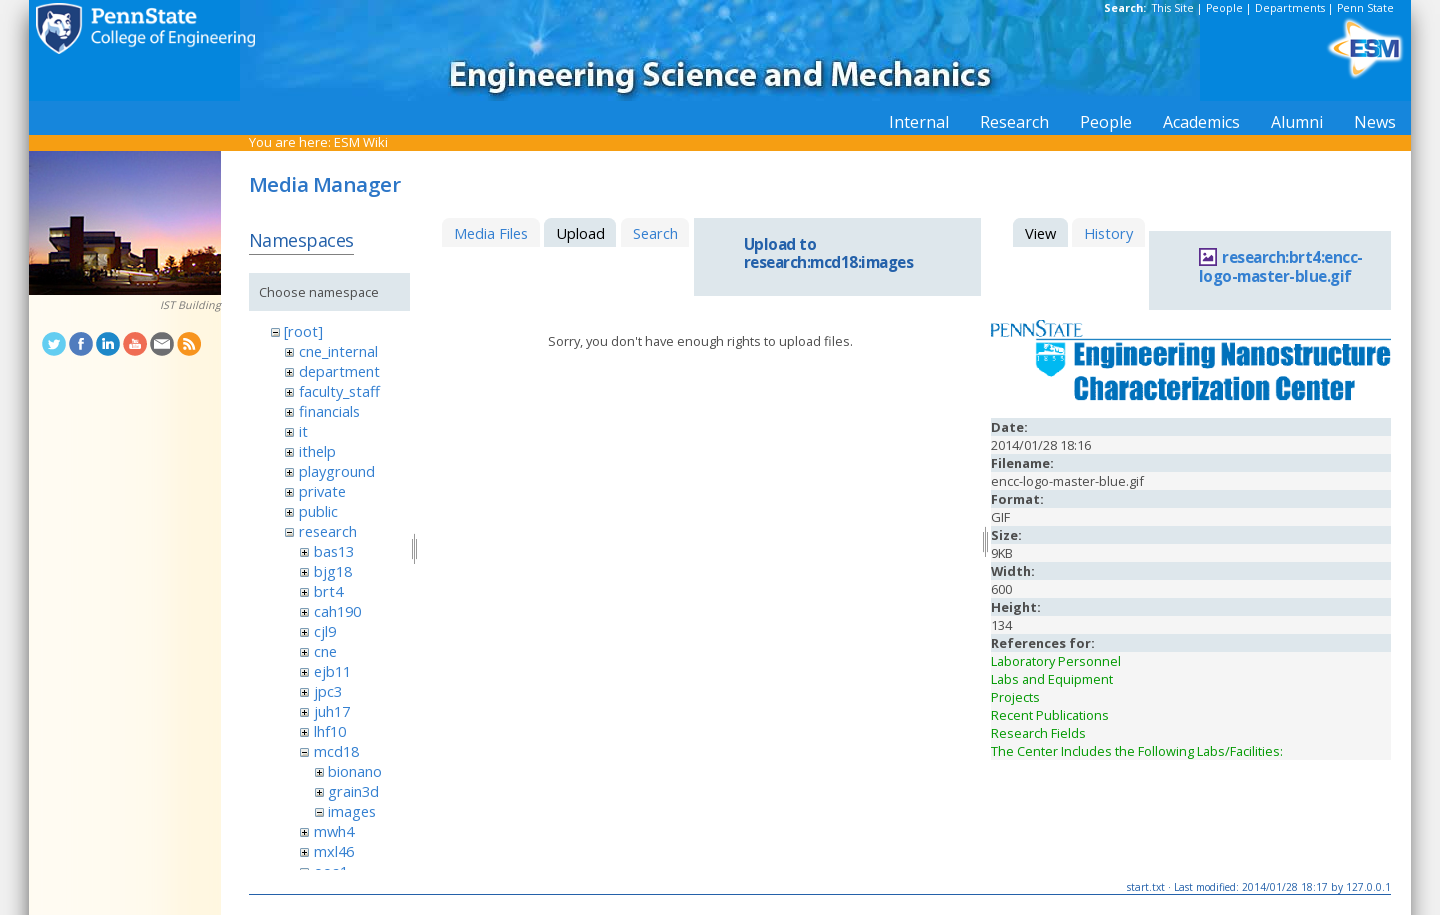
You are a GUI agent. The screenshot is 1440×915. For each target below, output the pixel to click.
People (1224, 8)
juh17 (332, 711)
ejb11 (332, 671)
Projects (1015, 697)
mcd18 (336, 751)
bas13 (334, 551)
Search (655, 233)
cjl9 (325, 631)
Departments (1290, 8)
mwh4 (334, 831)
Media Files (491, 233)
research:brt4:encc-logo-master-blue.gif (1281, 267)
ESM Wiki (361, 142)
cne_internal (338, 351)
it (303, 431)
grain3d (353, 791)
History (1108, 233)
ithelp (317, 451)
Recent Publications (1050, 715)
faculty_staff (339, 391)
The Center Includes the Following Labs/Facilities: (1137, 751)
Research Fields (1038, 733)
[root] (303, 331)
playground (337, 471)
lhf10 (330, 731)
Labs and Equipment (1052, 679)
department (339, 371)
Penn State (1365, 8)
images (352, 811)
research (328, 531)
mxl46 (334, 851)
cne (325, 651)
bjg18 (333, 571)
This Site (1173, 8)
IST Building (190, 305)
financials (329, 411)
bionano (355, 771)
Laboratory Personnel (1056, 661)
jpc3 (328, 691)
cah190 (337, 611)
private (322, 491)
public (318, 511)
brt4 (328, 591)
